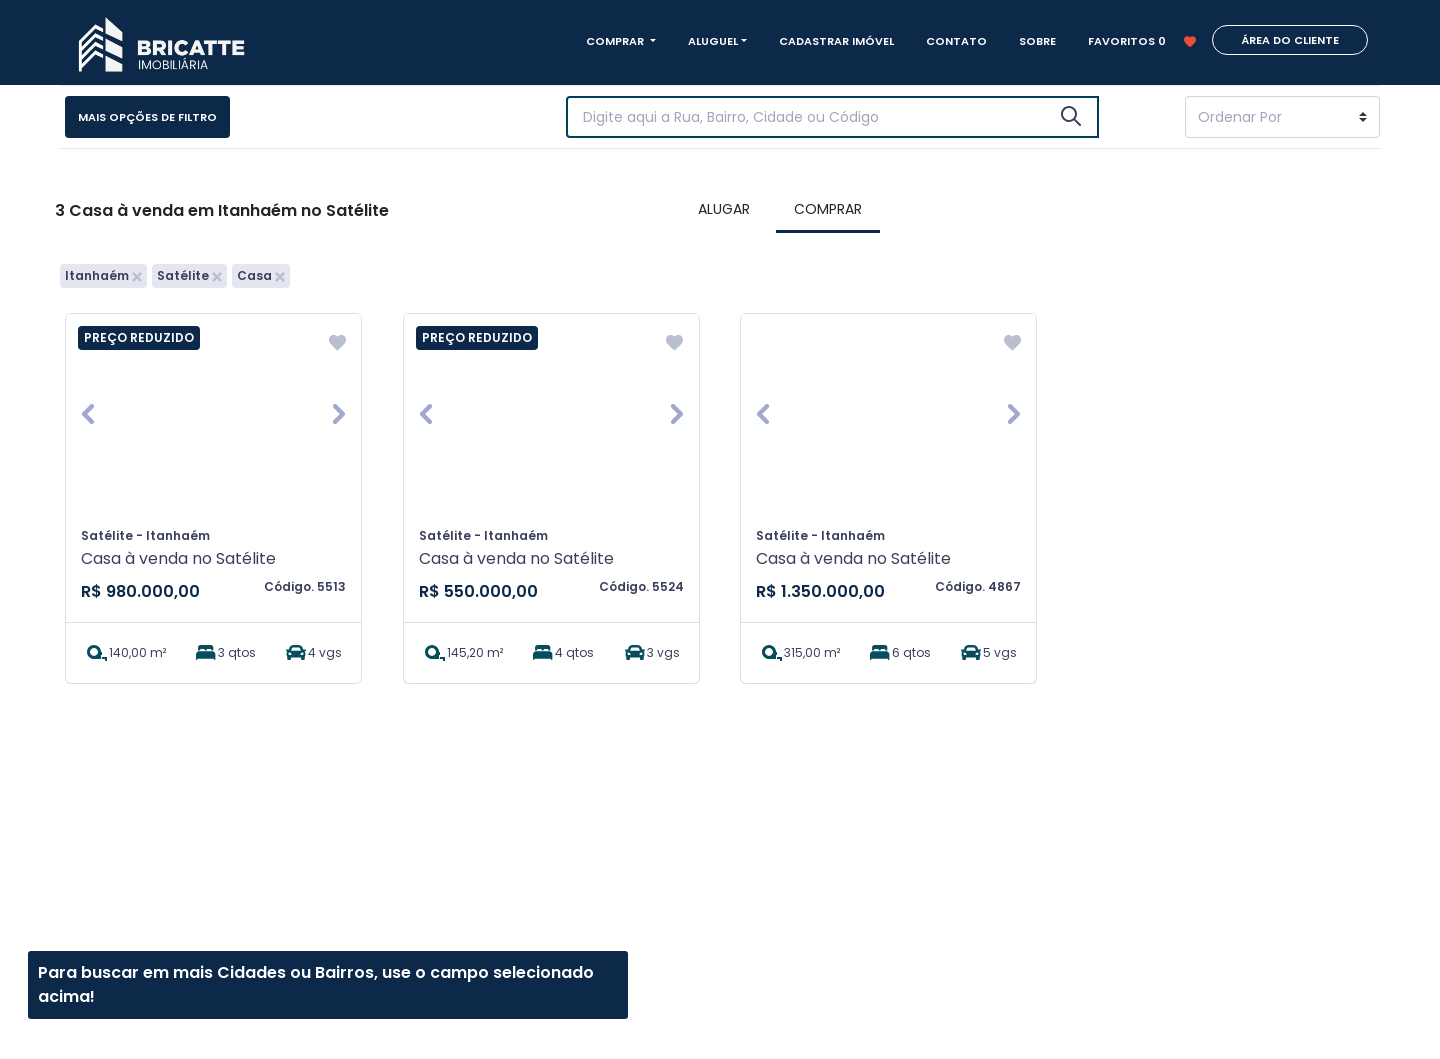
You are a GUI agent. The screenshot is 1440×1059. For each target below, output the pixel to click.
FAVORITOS (1142, 41)
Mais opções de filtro (147, 117)
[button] (88, 414)
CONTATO (956, 41)
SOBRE (1037, 41)
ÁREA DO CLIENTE (1290, 40)
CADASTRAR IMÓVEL (836, 41)
